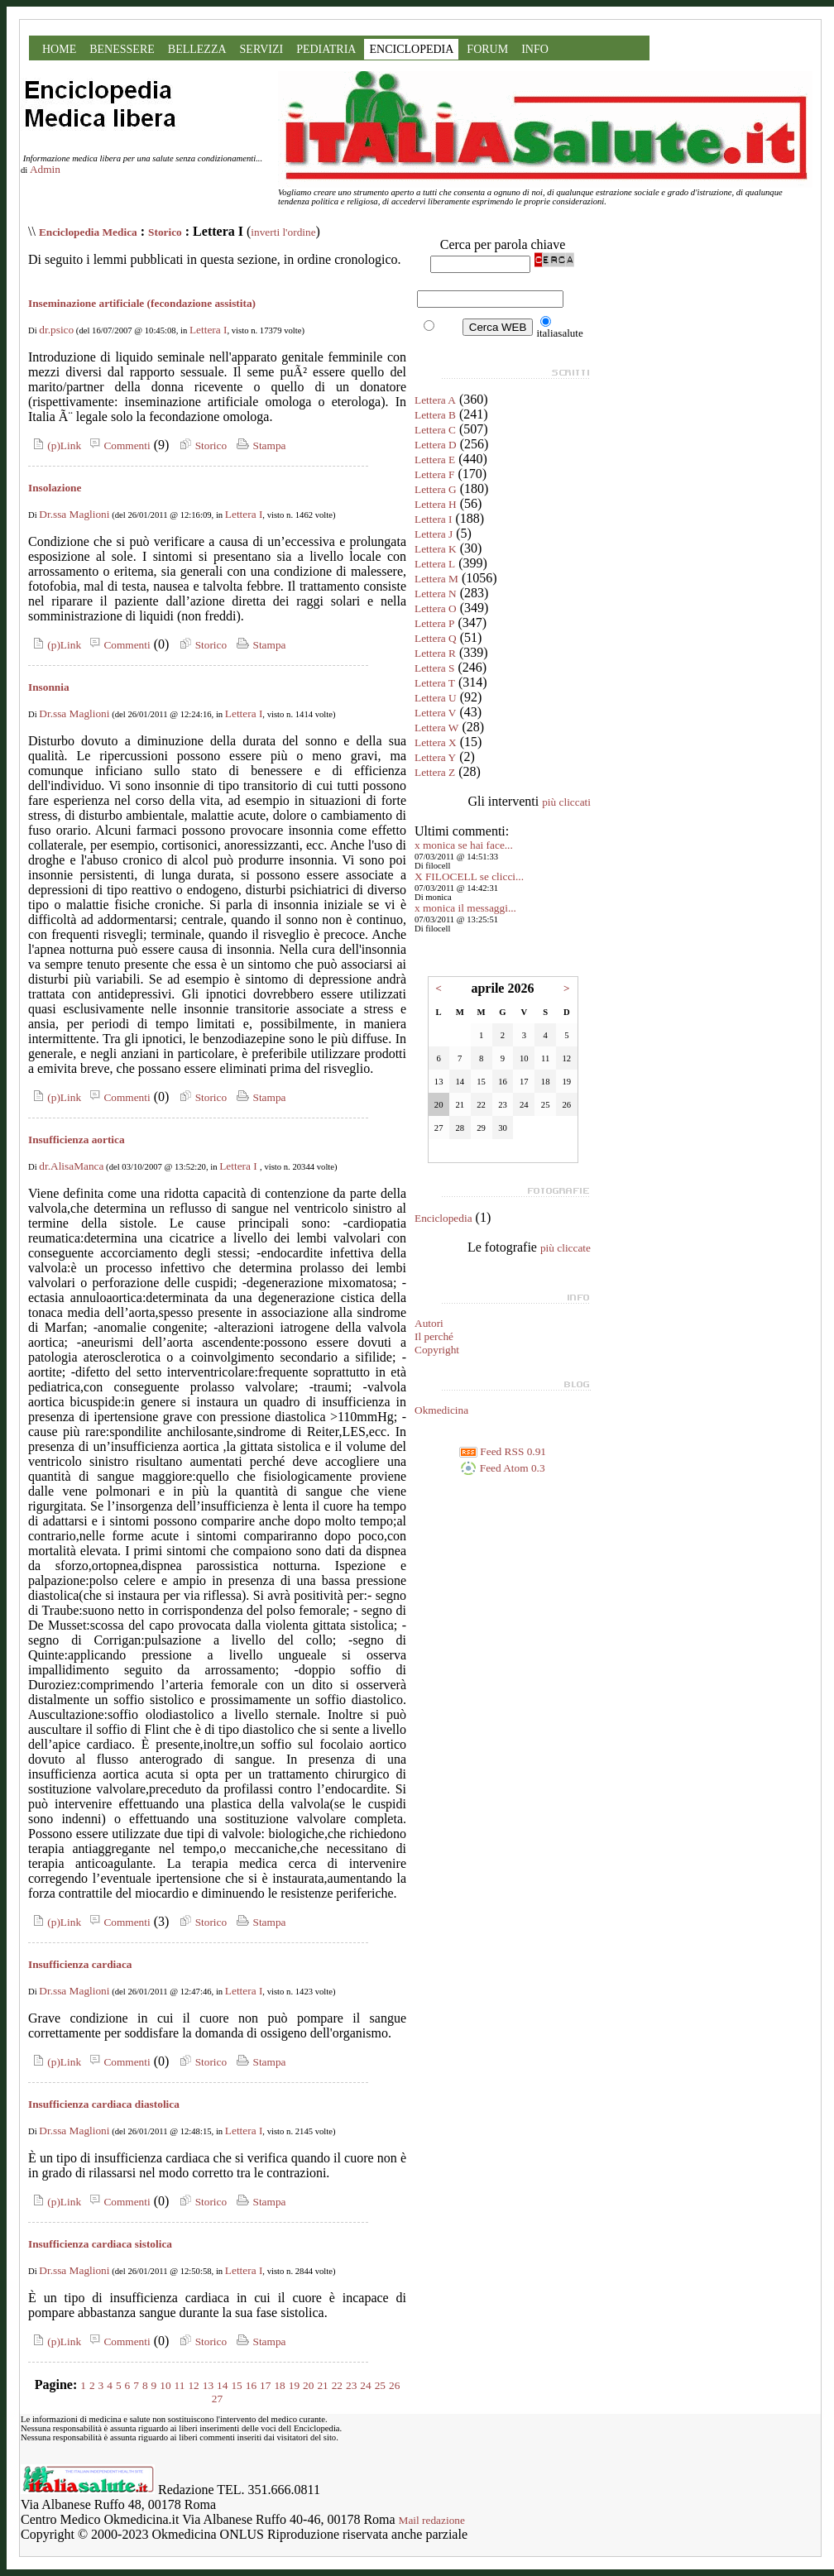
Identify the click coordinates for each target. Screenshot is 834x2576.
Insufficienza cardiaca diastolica (104, 2104)
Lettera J (434, 534)
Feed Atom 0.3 (502, 1468)
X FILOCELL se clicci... (469, 876)
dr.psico (56, 329)
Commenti (117, 445)
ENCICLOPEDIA (411, 49)
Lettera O (436, 608)
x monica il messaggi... (465, 908)
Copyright (437, 1349)
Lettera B (435, 415)
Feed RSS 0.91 (502, 1451)
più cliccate (565, 1248)
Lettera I (208, 329)
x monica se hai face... (464, 845)
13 (208, 2385)
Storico (165, 232)
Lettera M (436, 578)
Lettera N (436, 593)
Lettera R (435, 653)
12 (193, 2385)
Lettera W (436, 727)
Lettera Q (436, 638)
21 (322, 2385)
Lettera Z (435, 772)
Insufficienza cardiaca (80, 1964)
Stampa (259, 445)
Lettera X (436, 742)
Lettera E (435, 459)
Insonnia (49, 687)
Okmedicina (441, 1410)
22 (337, 2385)
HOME (59, 49)
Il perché (434, 1336)
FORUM (487, 49)
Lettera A (435, 400)
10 (165, 2385)
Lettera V (435, 712)
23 (351, 2385)
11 (180, 2385)
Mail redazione (432, 2520)
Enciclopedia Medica (88, 232)
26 (394, 2385)
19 (294, 2385)
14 (222, 2385)
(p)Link (54, 445)
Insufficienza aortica (76, 1139)
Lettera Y (435, 757)
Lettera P (434, 623)
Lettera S (434, 668)
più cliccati (566, 802)
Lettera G (436, 489)
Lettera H (436, 504)
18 (279, 2385)
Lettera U (436, 698)
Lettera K (436, 549)
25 (380, 2385)
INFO (535, 49)
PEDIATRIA (326, 49)
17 (265, 2385)
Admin (45, 169)
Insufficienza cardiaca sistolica (100, 2244)
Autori (429, 1323)
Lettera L (435, 564)
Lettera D (436, 444)
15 (236, 2385)
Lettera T (435, 683)
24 (365, 2385)
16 (251, 2385)
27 (217, 2398)
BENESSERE (122, 49)
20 (308, 2385)
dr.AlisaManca (71, 1166)
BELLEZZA (197, 49)
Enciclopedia (443, 1218)
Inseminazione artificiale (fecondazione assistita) (142, 303)
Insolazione (54, 487)
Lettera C (435, 430)
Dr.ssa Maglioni (74, 514)
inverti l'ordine (283, 232)
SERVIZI (262, 49)
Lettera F (434, 474)
